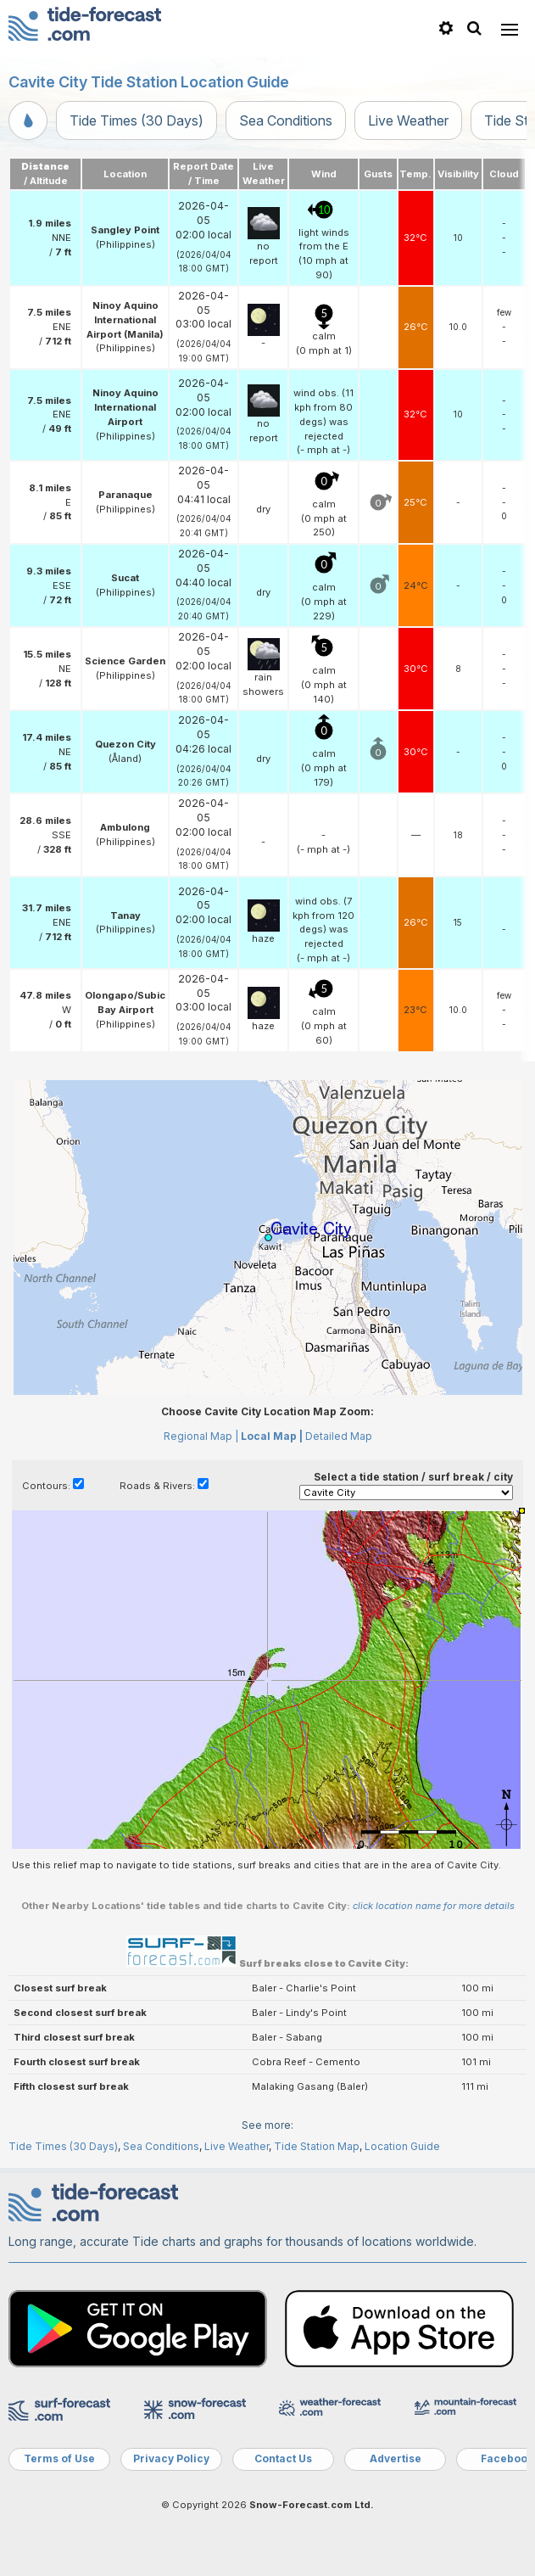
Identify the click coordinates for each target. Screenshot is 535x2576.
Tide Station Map (316, 2146)
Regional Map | (201, 1436)
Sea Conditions (285, 120)
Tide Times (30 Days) (136, 120)
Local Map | (272, 1436)
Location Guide (402, 2146)
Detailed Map (338, 1436)
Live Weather (408, 120)
